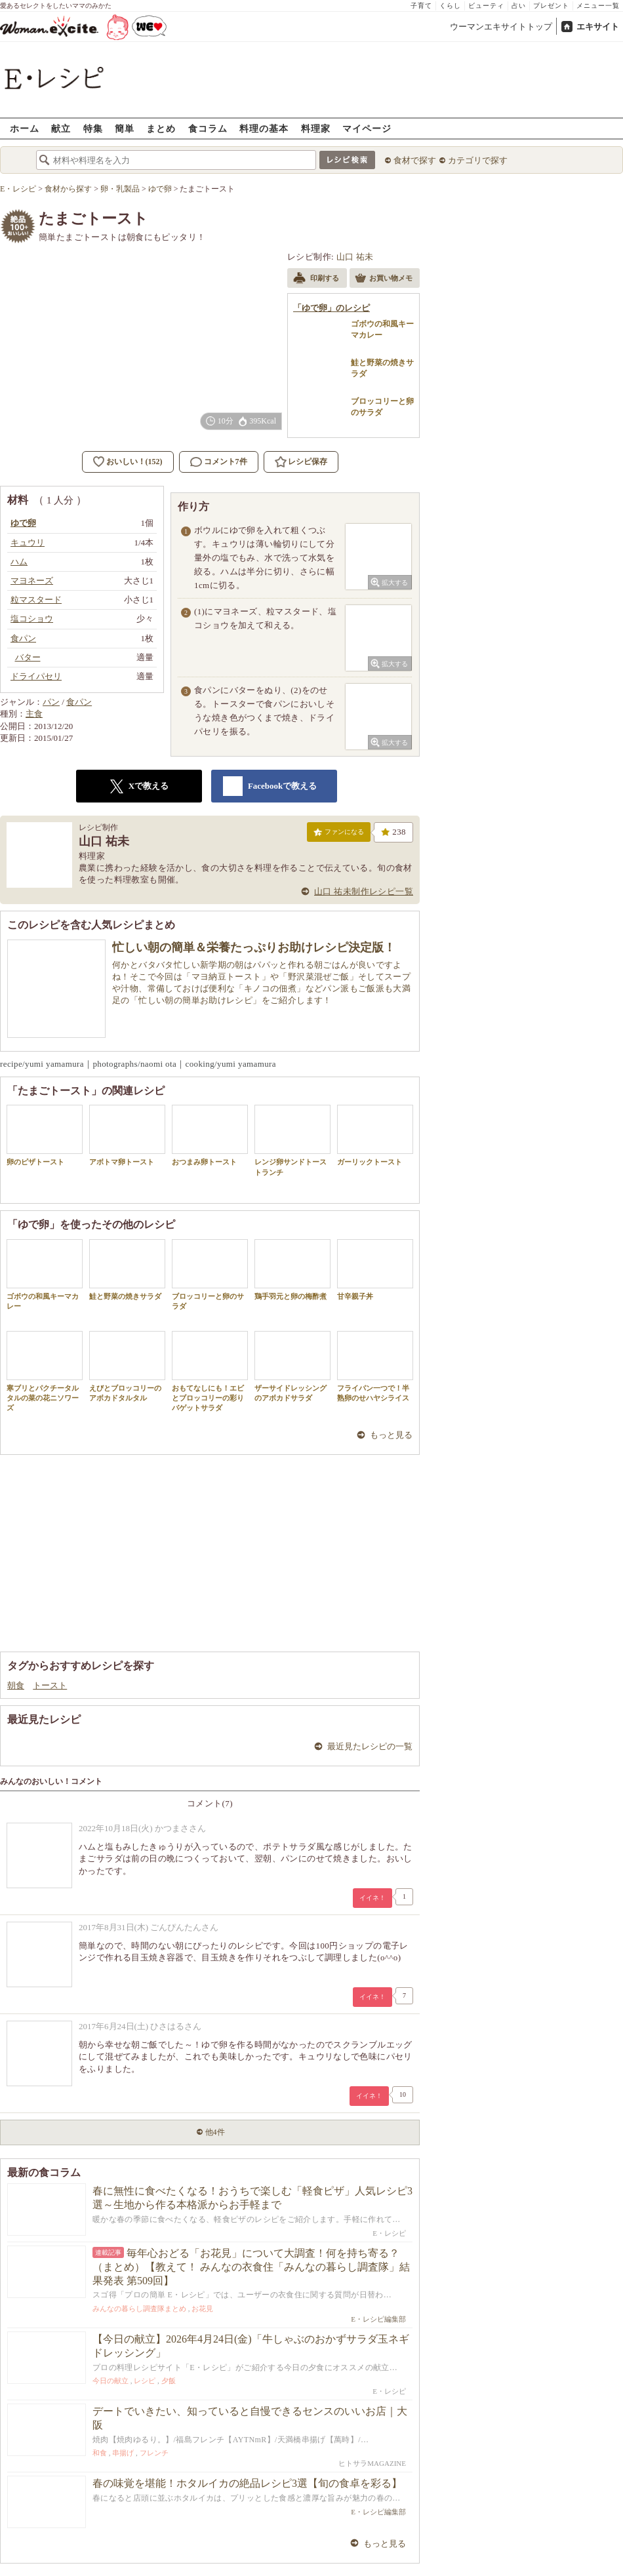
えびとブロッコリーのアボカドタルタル (127, 1366)
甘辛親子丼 (375, 1269)
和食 (99, 2453)
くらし (450, 5)
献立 (61, 128)
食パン (79, 702)
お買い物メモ (383, 279)
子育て (421, 5)
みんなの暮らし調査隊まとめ (139, 2308)
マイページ (367, 128)
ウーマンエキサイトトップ (501, 26)
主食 (34, 714)
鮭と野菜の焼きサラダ (127, 1269)
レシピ (144, 2381)
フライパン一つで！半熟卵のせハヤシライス (375, 1366)
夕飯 (168, 2381)
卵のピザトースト (45, 1135)
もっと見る (391, 1435)
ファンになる (338, 834)
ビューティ (486, 5)
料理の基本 (264, 128)
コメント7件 (218, 462)
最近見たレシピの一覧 (369, 1746)
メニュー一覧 (598, 5)
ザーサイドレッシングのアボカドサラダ (292, 1366)
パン (51, 702)
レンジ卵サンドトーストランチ (292, 1140)
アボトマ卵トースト (127, 1135)
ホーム (24, 128)
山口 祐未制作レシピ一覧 (363, 891)
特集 (93, 128)
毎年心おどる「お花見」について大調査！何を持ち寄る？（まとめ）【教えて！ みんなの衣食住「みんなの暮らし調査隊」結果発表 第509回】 (251, 2267)
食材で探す (414, 160)
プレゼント (551, 5)
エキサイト (597, 26)
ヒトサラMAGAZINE (372, 2463)
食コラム (208, 128)
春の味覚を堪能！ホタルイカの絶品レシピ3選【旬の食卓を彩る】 (247, 2483)
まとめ (161, 128)
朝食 (15, 1685)
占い (519, 5)
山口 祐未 (355, 257)
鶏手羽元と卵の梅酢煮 (292, 1269)
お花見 (202, 2308)
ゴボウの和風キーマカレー (45, 1274)
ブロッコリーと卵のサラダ (210, 1274)
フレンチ (154, 2453)
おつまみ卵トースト (210, 1135)
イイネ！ (372, 1897)
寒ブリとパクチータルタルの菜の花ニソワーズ (45, 1371)
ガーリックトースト (375, 1135)
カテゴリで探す (478, 160)
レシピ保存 (307, 461)
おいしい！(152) (134, 461)
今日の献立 (110, 2381)
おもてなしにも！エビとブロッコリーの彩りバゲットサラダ (210, 1371)
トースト (50, 1685)
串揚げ (123, 2453)
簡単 (124, 128)
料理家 (316, 128)
